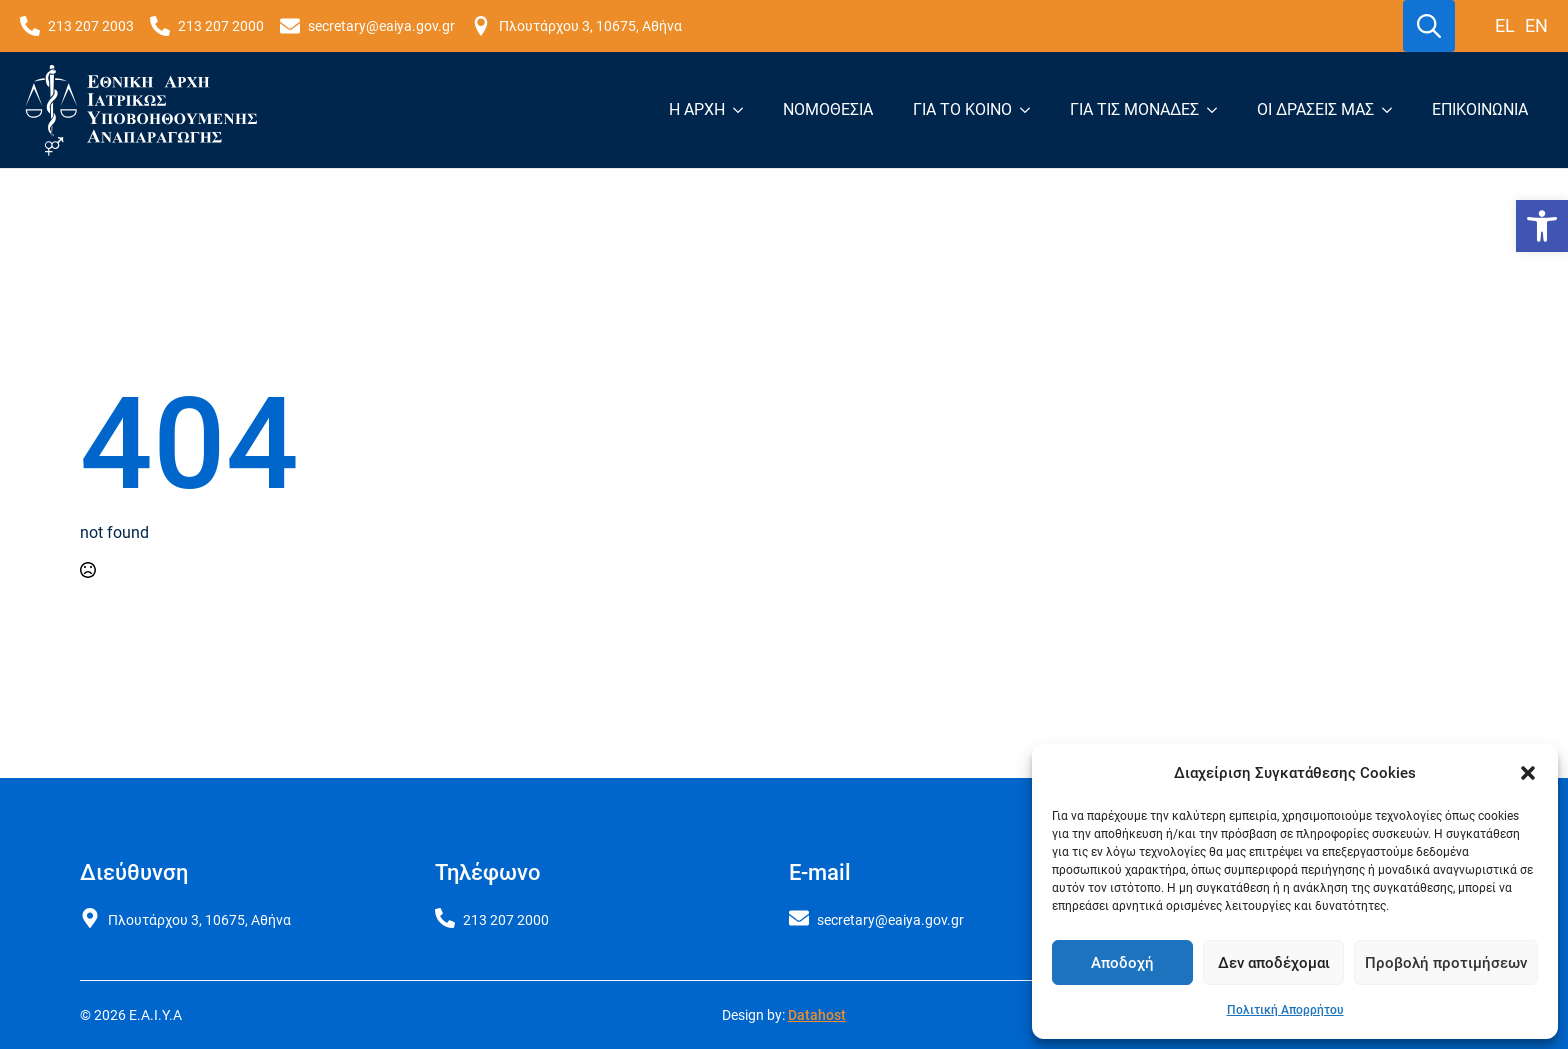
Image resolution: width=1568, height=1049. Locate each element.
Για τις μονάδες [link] (1134, 109)
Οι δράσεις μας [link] (1315, 109)
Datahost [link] (817, 1015)
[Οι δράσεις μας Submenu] (1393, 110)
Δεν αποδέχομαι (1274, 963)
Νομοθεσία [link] (828, 109)
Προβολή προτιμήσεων (1446, 963)
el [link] (1505, 25)
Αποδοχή (1122, 963)
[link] (1542, 226)
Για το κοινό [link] (962, 109)
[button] (1528, 773)
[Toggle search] (1429, 26)
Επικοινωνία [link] (1480, 109)
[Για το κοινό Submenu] (1031, 110)
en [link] (1536, 25)
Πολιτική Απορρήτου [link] (1285, 1010)
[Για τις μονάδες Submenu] (1218, 110)
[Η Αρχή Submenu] (744, 110)
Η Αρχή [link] (697, 109)
